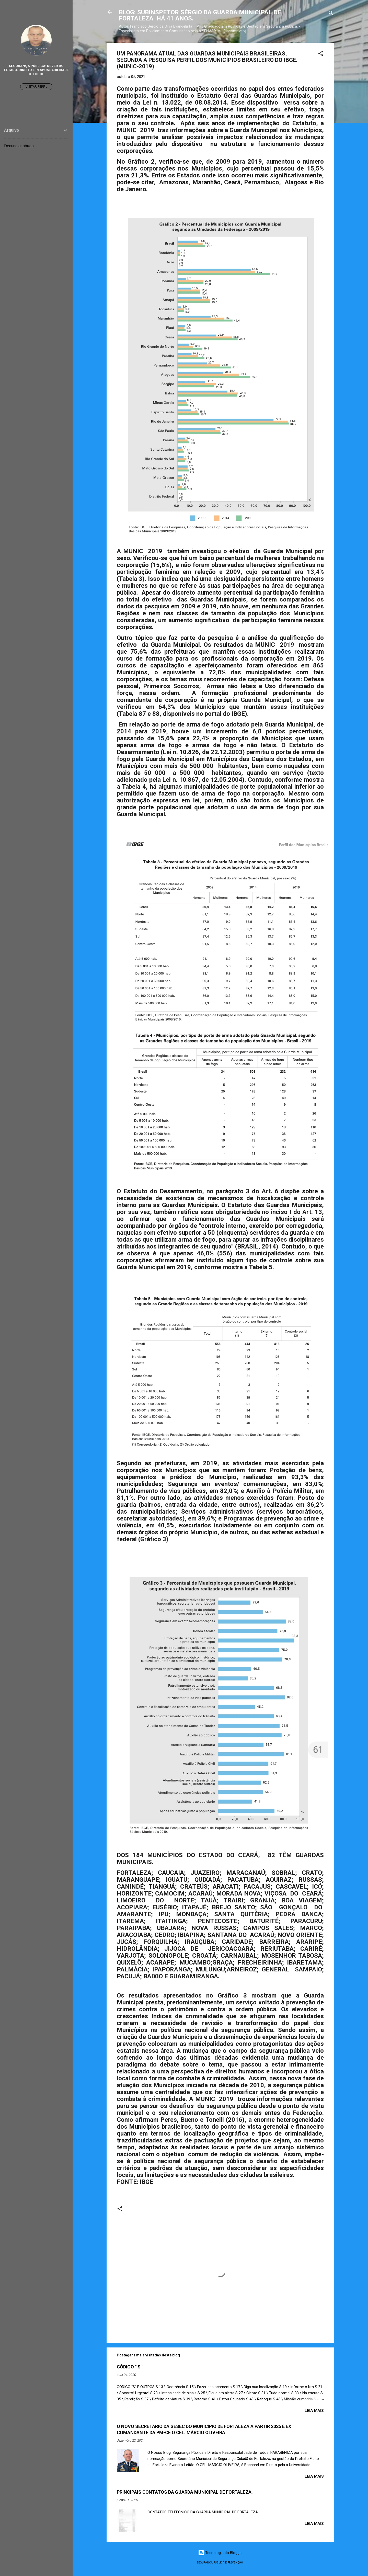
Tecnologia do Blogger (220, 2552)
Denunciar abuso (19, 145)
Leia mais (314, 2410)
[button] (321, 54)
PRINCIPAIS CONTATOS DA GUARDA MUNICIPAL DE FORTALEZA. (185, 2492)
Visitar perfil (36, 86)
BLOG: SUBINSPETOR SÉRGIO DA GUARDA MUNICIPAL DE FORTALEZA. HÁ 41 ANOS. (200, 15)
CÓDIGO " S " (130, 2366)
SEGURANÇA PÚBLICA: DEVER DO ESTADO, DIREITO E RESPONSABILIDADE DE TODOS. (36, 70)
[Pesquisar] (331, 14)
